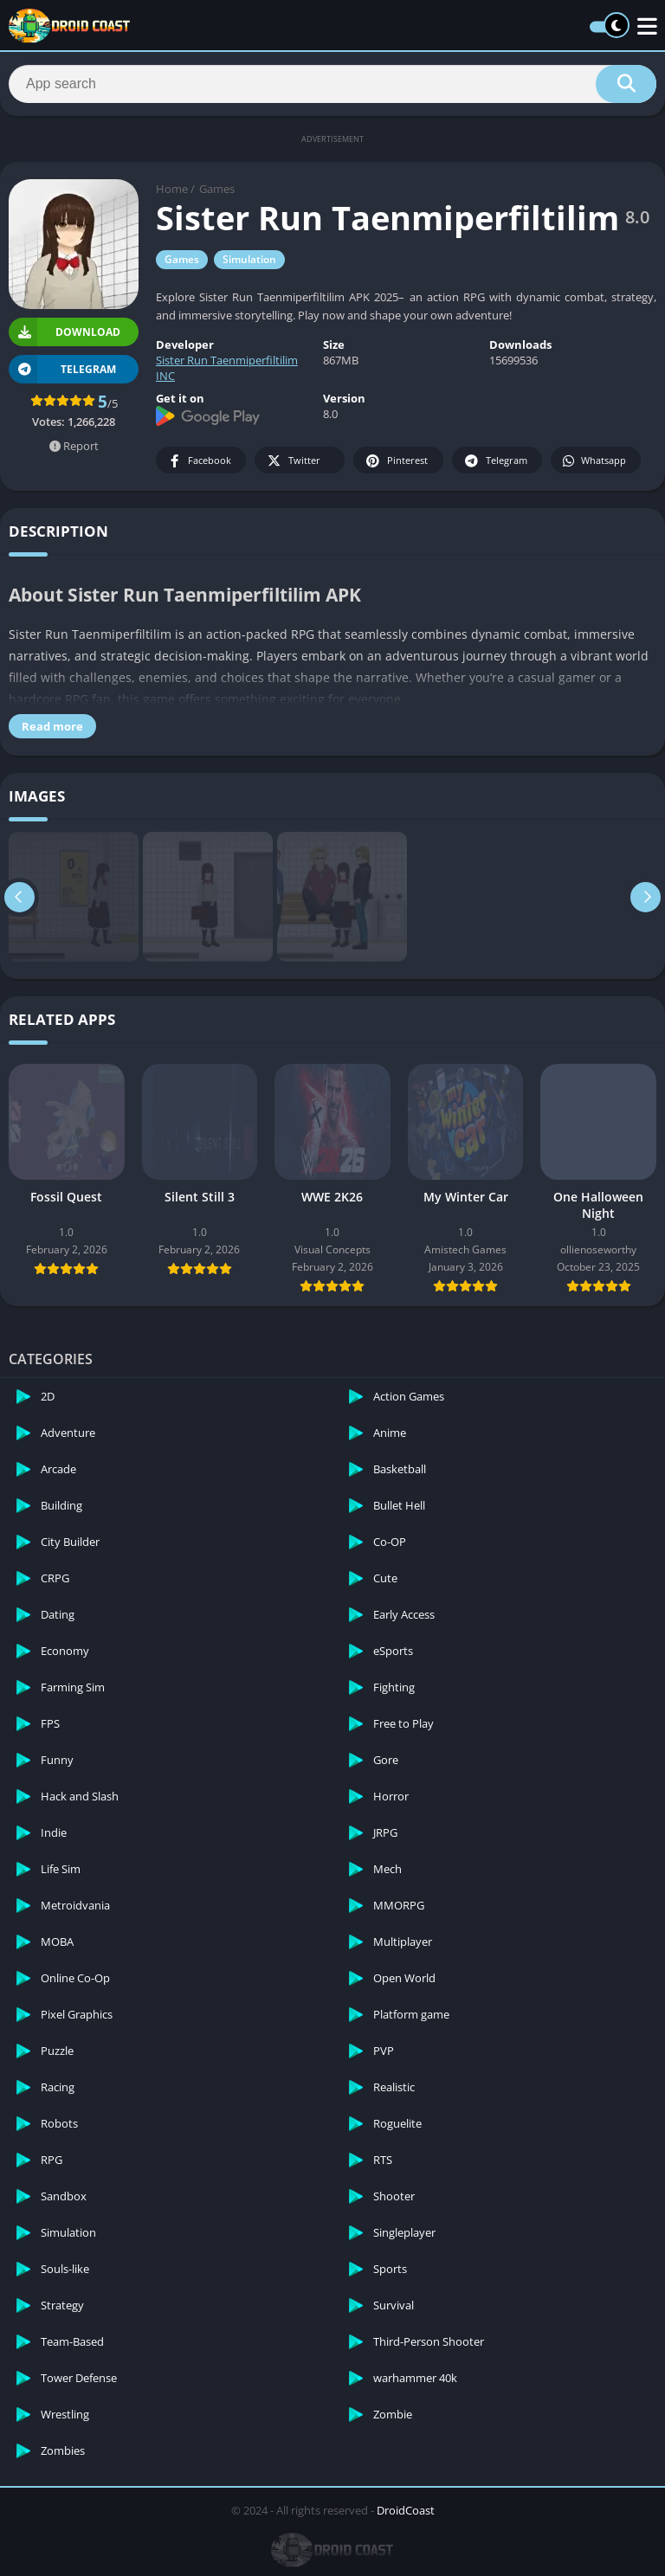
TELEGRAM (62, 369)
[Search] (332, 84)
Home (172, 188)
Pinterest (396, 461)
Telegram (494, 461)
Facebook (198, 461)
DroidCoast (406, 2510)
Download (64, 332)
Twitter (292, 461)
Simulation (249, 259)
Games (217, 188)
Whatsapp (593, 461)
